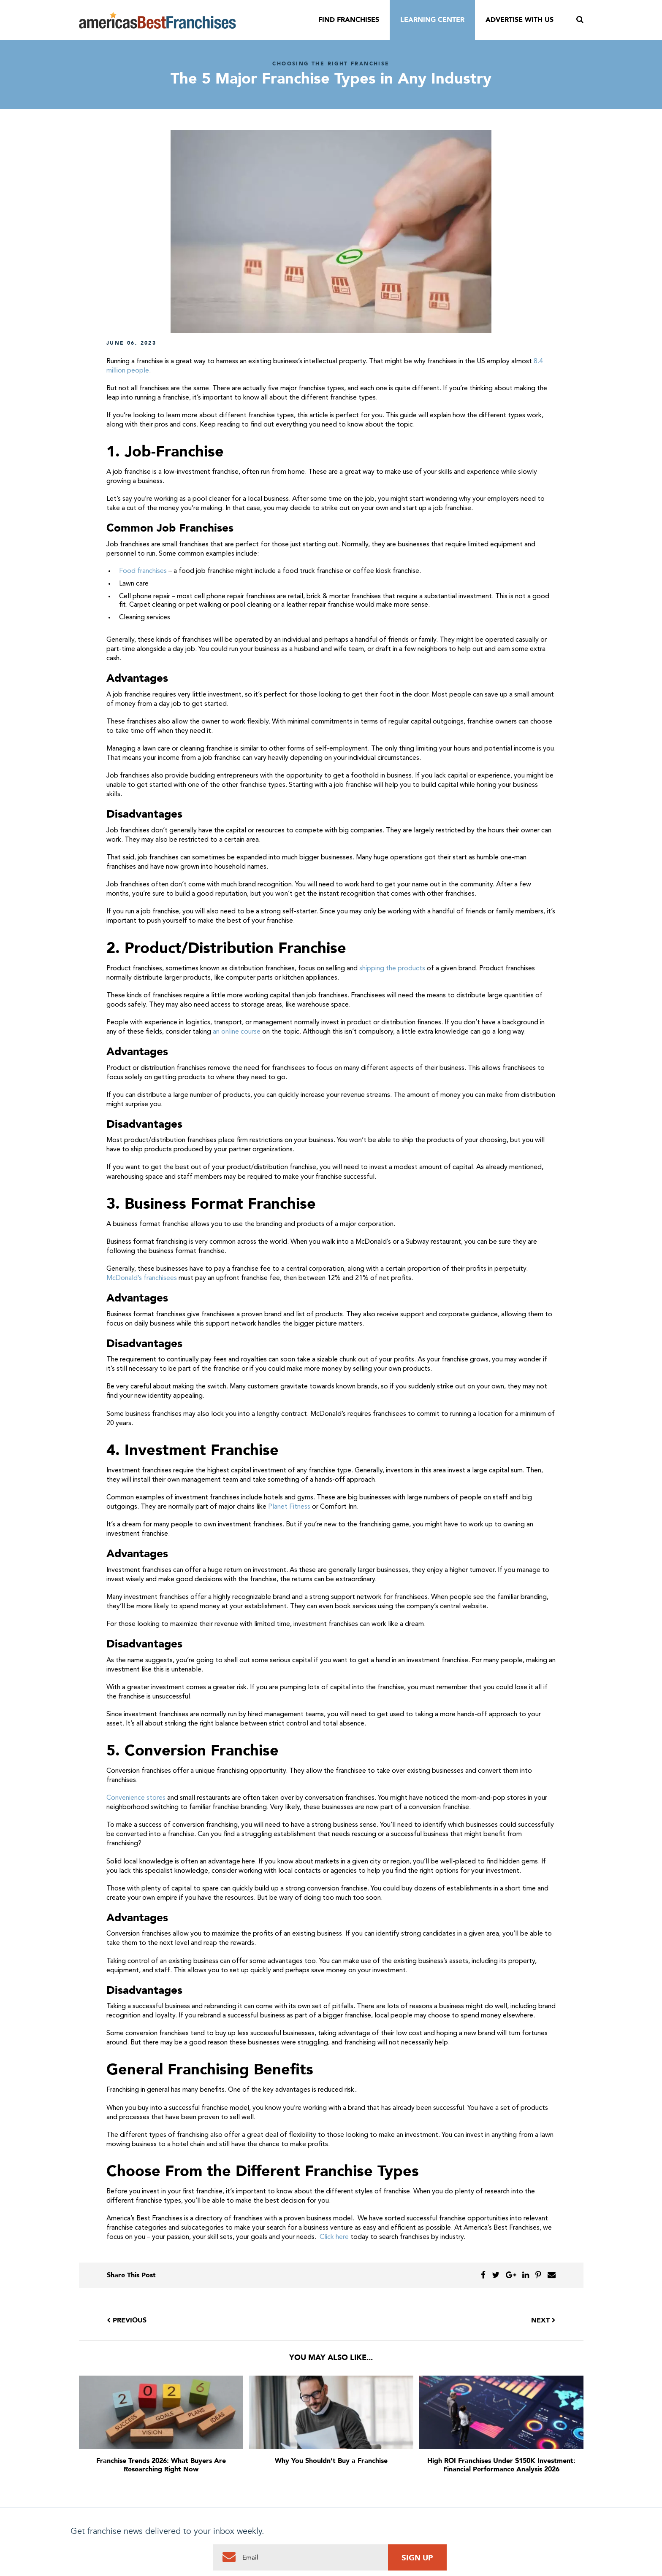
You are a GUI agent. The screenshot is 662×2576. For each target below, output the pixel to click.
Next (543, 2320)
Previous (127, 2320)
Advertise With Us (519, 19)
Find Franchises (348, 19)
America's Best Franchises (157, 20)
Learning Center (432, 19)
